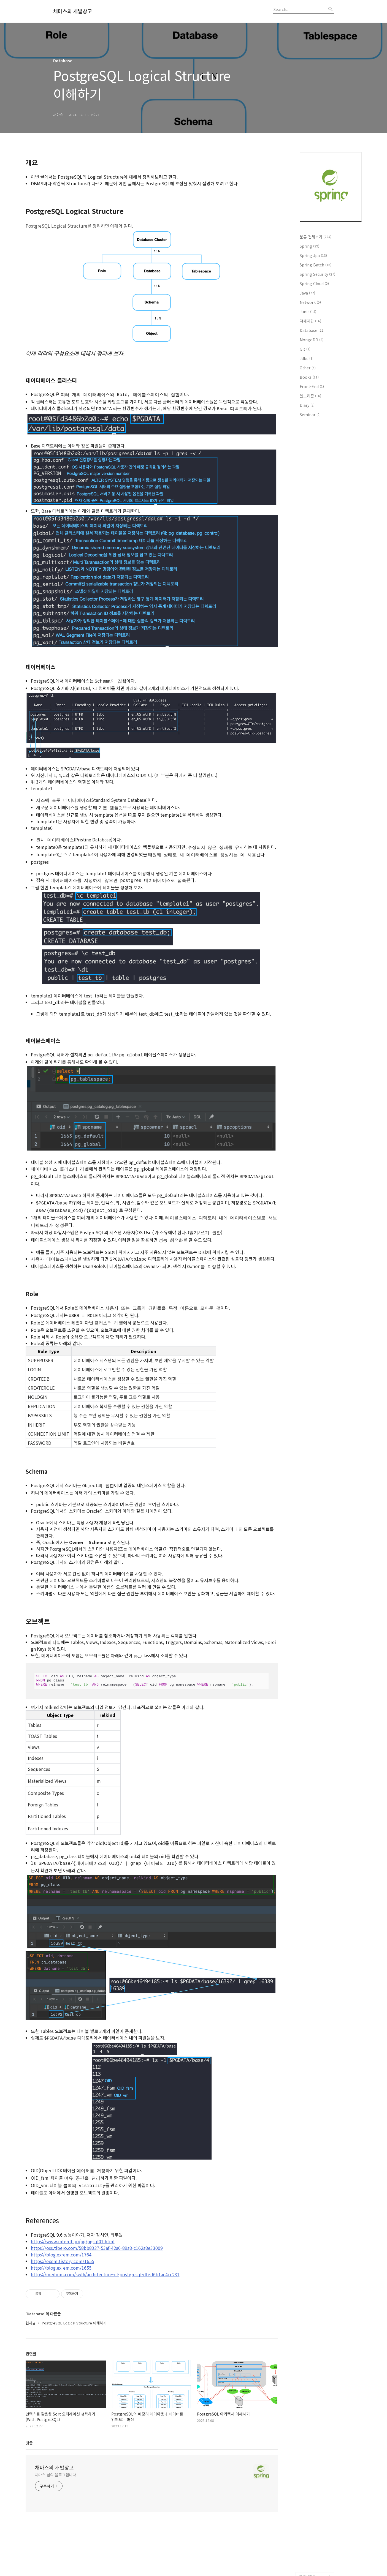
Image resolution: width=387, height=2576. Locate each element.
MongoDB (311, 339)
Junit (308, 311)
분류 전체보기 (315, 236)
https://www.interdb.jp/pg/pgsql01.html (73, 2224)
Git (305, 349)
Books (309, 377)
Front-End (312, 386)
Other (308, 367)
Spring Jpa (313, 255)
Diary (307, 405)
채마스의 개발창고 (72, 11)
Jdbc (306, 358)
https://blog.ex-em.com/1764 (61, 2237)
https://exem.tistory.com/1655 (62, 2244)
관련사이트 (307, 2559)
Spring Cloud (314, 283)
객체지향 (310, 321)
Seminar (310, 414)
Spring (309, 246)
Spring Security (317, 274)
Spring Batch (315, 265)
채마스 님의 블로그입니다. (56, 2457)
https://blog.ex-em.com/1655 (61, 2250)
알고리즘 (310, 396)
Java (307, 293)
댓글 (29, 2425)
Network (310, 302)
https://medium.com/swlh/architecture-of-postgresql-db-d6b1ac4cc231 (105, 2257)
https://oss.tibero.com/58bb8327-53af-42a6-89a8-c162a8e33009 (97, 2231)
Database (312, 330)
